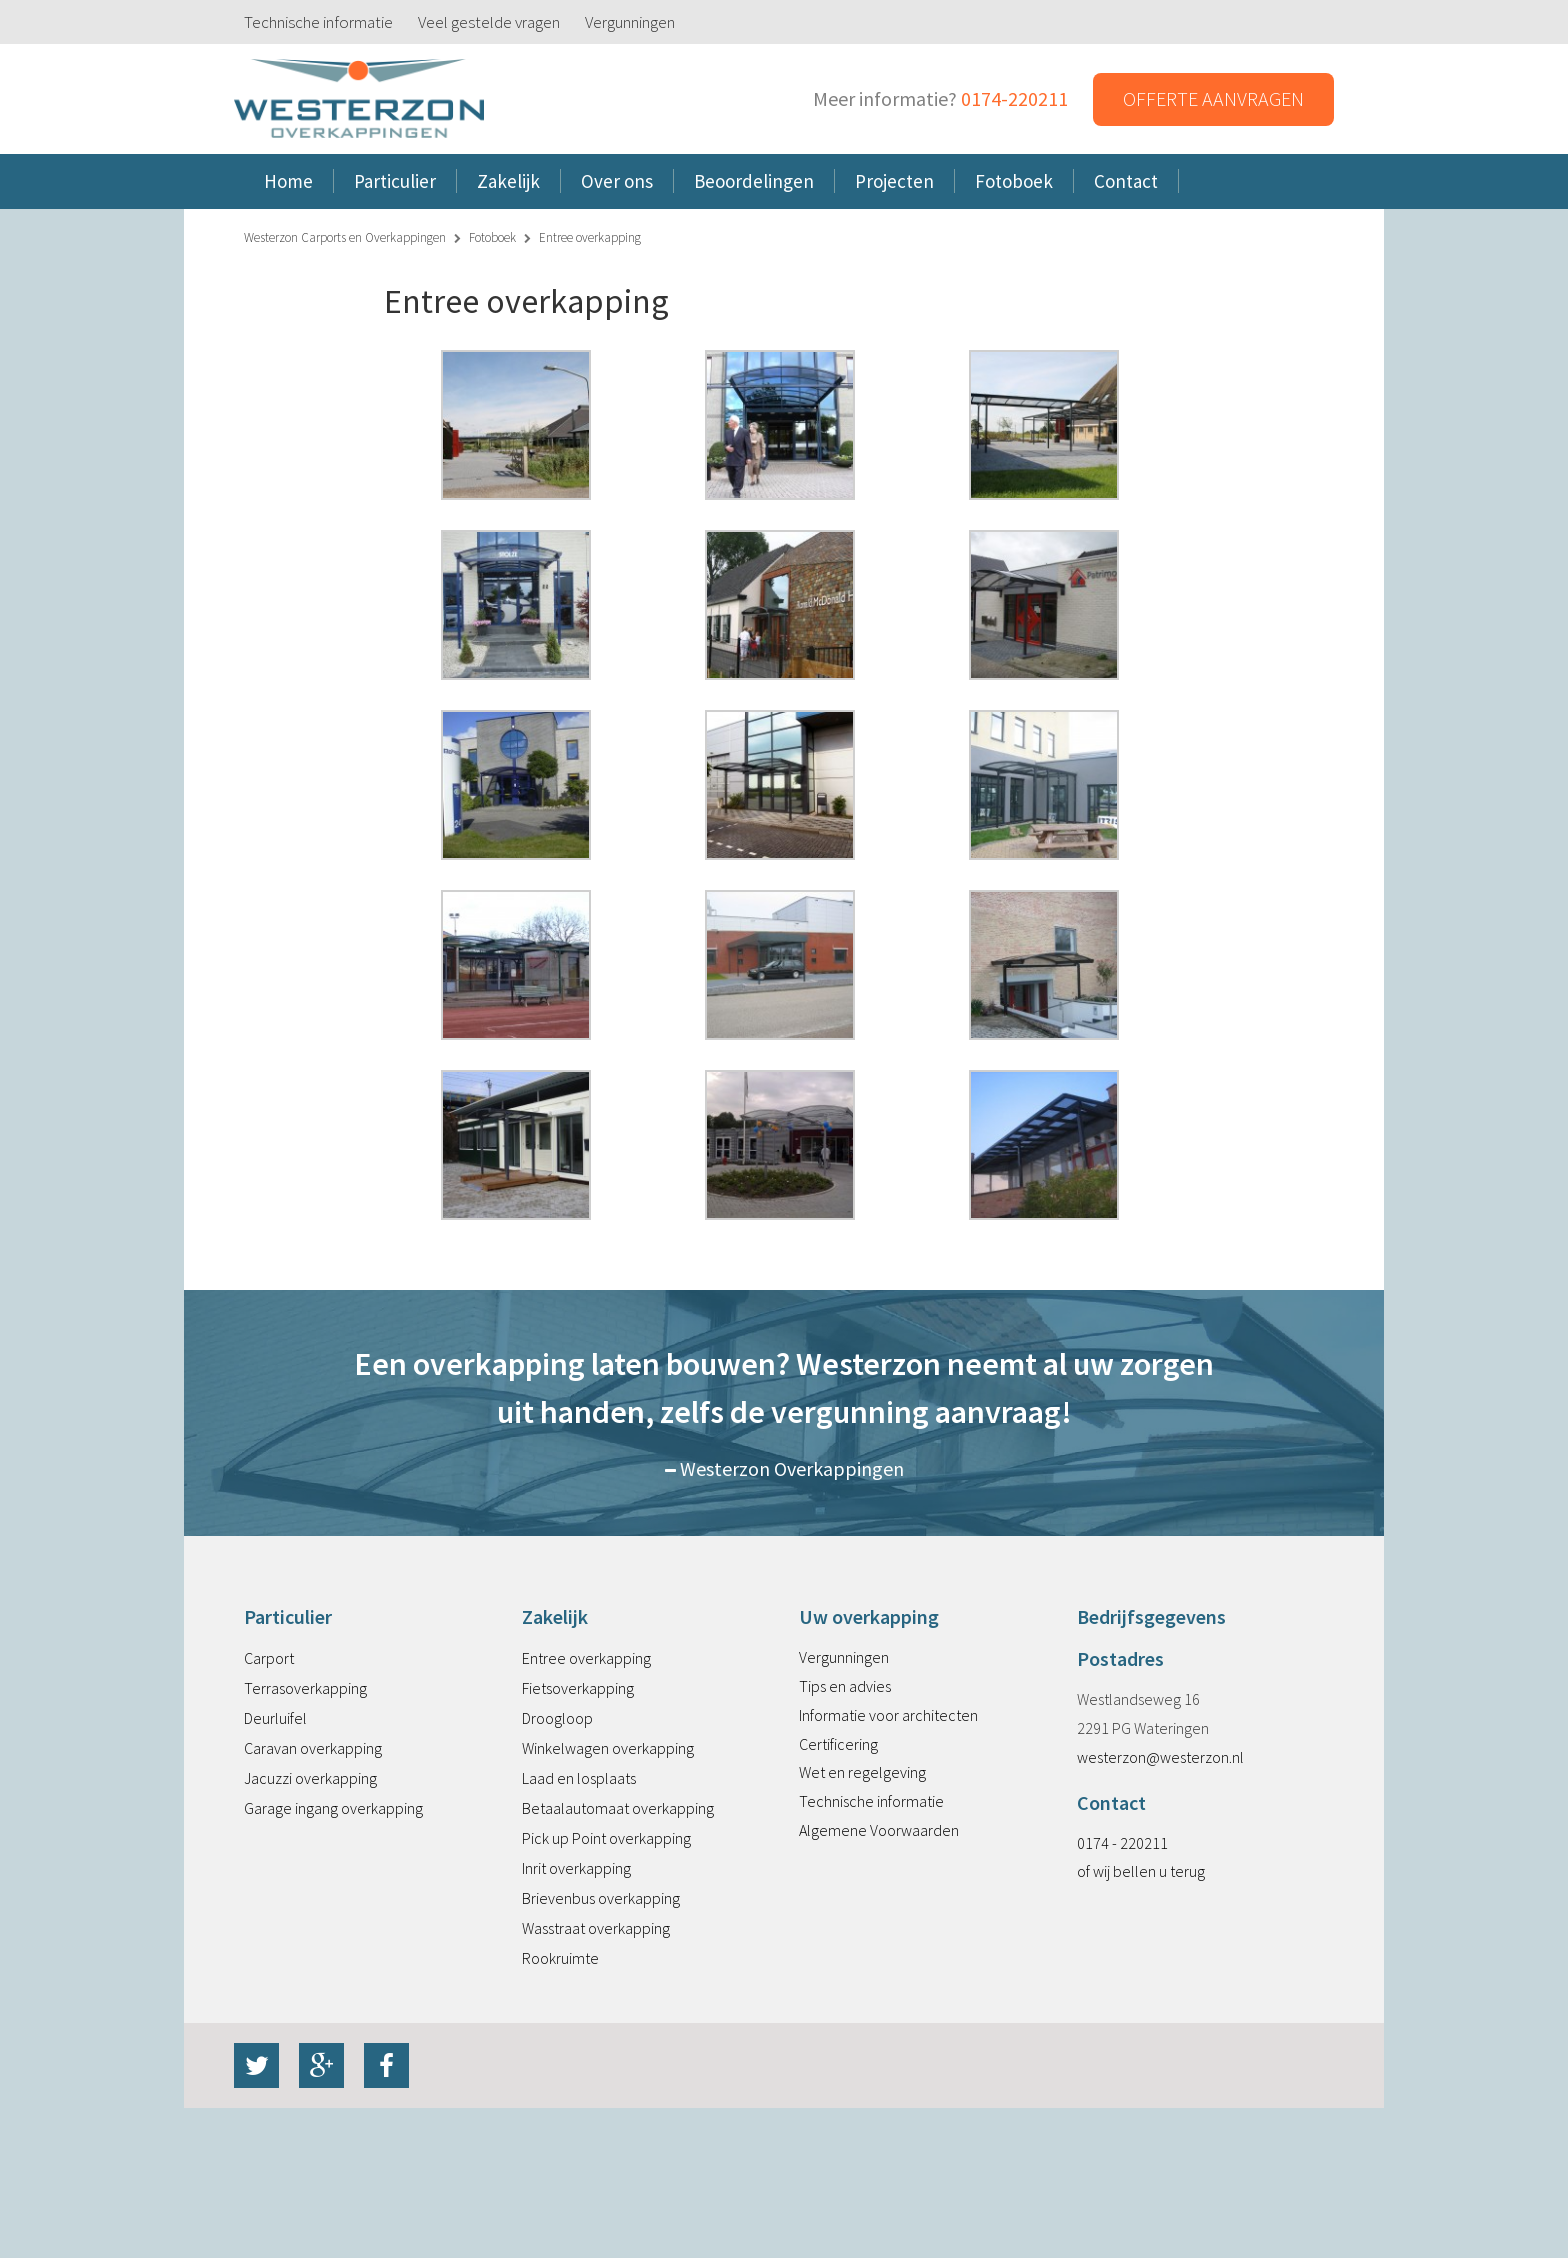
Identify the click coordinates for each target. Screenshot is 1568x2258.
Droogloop (557, 1718)
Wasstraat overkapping (596, 1928)
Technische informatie (318, 22)
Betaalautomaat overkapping (618, 1808)
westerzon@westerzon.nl (1160, 1757)
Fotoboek (492, 237)
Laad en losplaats (579, 1778)
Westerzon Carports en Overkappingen (345, 237)
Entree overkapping (586, 1658)
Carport (269, 1658)
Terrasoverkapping (305, 1688)
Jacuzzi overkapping (310, 1778)
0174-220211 (1014, 98)
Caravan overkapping (313, 1748)
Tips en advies (845, 1686)
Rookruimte (560, 1958)
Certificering (838, 1744)
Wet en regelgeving (862, 1772)
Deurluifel (275, 1718)
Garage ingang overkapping (333, 1808)
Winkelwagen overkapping (608, 1748)
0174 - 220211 (1122, 1843)
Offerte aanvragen (1213, 98)
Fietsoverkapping (578, 1688)
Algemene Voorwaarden (879, 1830)
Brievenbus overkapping (601, 1898)
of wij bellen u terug (1141, 1871)
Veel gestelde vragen (489, 22)
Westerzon (359, 99)
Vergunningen (630, 22)
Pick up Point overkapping (606, 1838)
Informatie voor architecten (888, 1715)
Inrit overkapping (576, 1868)
